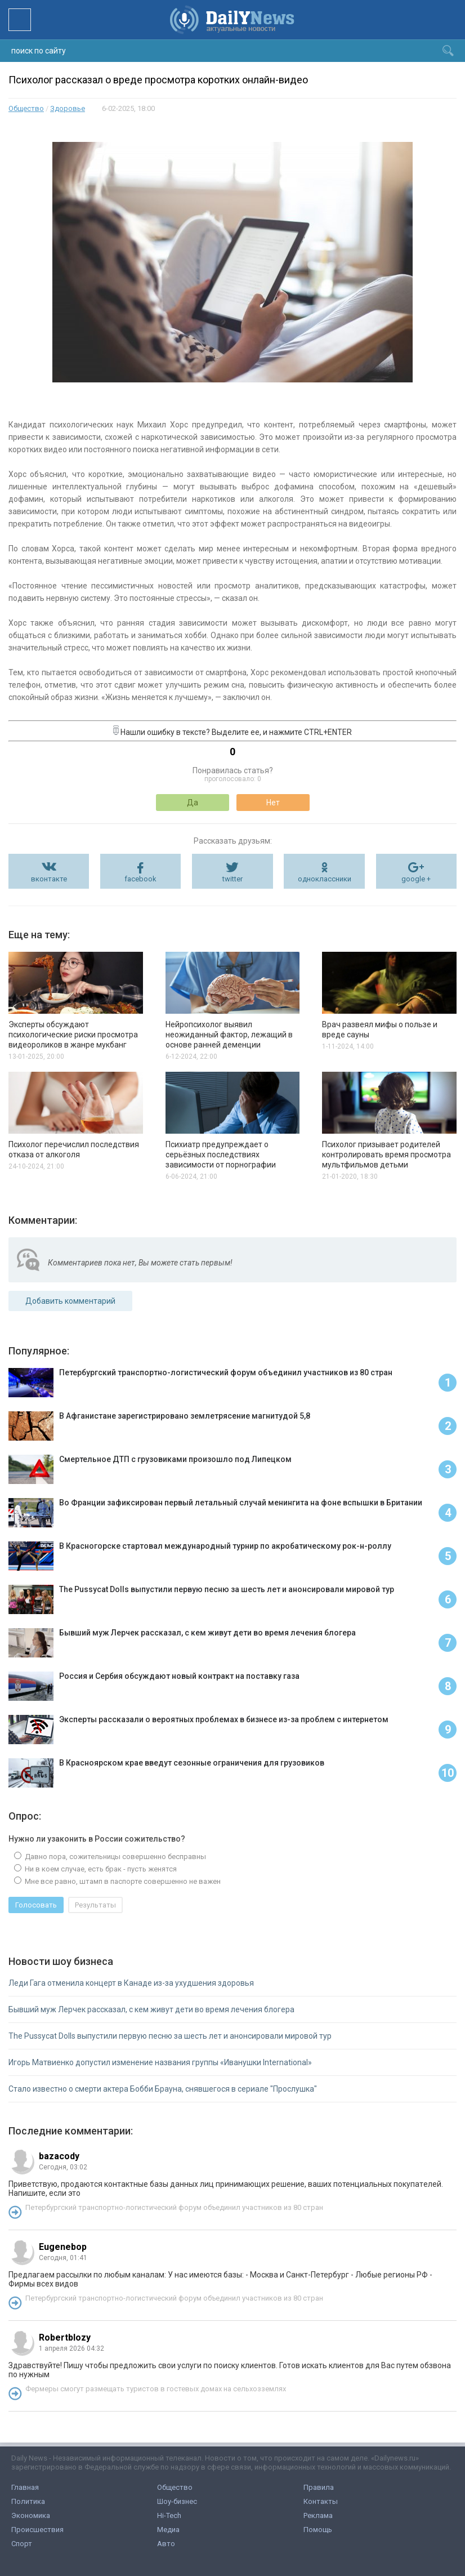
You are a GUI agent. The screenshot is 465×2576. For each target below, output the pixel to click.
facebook (140, 879)
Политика (28, 2501)
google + (416, 879)
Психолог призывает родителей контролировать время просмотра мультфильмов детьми (386, 1154)
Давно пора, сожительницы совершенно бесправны (114, 1856)
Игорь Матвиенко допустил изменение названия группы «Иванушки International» (160, 2062)
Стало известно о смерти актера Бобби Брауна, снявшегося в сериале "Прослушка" (162, 2088)
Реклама (318, 2515)
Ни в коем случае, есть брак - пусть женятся (100, 1869)
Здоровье (67, 108)
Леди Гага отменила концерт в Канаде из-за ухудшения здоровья (131, 1982)
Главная (25, 2487)
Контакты (320, 2501)
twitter (232, 879)
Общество (26, 108)
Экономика (30, 2515)
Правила (318, 2487)
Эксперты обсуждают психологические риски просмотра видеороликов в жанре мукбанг (73, 1034)
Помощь (317, 2529)
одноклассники (324, 879)
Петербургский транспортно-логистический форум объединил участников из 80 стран (174, 2207)
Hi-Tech (169, 2515)
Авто (166, 2543)
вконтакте (49, 879)
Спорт (21, 2543)
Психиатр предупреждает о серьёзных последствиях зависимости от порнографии (221, 1154)
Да (192, 802)
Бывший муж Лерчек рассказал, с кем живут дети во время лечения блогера (151, 2009)
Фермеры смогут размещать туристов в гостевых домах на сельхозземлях (155, 2389)
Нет (273, 802)
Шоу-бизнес (177, 2501)
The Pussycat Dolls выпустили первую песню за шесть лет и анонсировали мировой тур (170, 2035)
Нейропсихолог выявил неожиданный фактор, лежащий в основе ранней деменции (229, 1034)
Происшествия (37, 2529)
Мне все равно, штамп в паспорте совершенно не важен (122, 1881)
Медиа (168, 2529)
